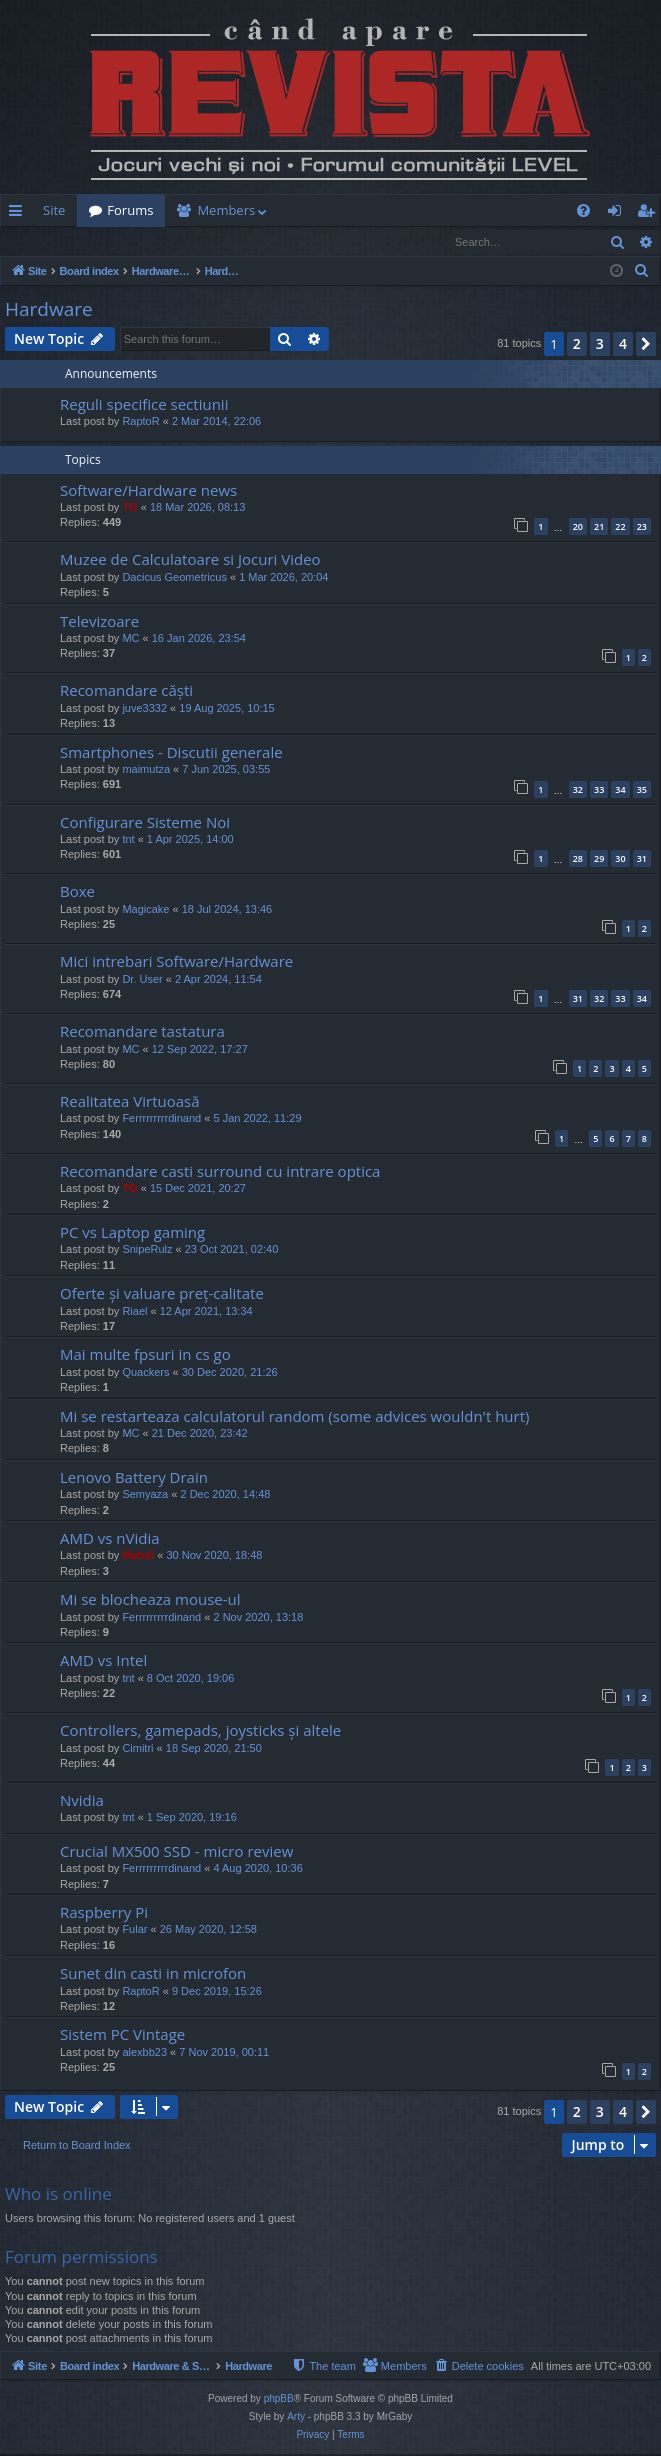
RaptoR (140, 422)
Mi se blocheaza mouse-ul (150, 1600)
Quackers (145, 1373)
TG (129, 508)
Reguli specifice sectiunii (144, 405)
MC (130, 639)
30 (620, 859)
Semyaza (145, 1495)
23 (642, 527)
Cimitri (137, 1749)
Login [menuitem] (618, 214)
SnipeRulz (147, 1250)
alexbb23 (144, 2053)
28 (578, 859)
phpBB (279, 2400)
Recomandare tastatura (142, 1032)
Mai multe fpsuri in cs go (145, 1355)
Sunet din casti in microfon (153, 1974)
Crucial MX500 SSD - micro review (176, 1852)
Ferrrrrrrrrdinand (161, 1119)
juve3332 (144, 709)
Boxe (77, 892)
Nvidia (82, 1801)
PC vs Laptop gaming (132, 1233)
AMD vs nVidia (110, 1539)
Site (54, 210)
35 (642, 790)
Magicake (145, 910)
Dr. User (142, 980)
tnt (128, 840)
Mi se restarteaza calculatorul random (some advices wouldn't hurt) (294, 1417)
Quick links (19, 214)
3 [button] (600, 344)
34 (620, 790)
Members (226, 210)
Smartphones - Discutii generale (171, 753)
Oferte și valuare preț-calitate (162, 1294)
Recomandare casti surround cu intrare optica (220, 1172)
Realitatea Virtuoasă (130, 1102)
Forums (130, 210)
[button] (646, 345)
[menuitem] (421, 210)
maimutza (146, 770)
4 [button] (623, 344)
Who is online (58, 2194)
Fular (134, 1930)
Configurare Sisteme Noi (145, 823)
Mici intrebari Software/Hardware (176, 962)
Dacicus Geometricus (174, 578)
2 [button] (577, 344)
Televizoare (99, 622)
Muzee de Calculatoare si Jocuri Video (190, 560)
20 (578, 527)
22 (620, 527)
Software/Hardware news (148, 491)
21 (599, 527)
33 (599, 790)
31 (642, 859)
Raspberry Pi (104, 1913)
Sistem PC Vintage (122, 2035)
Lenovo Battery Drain (134, 1478)
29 (599, 859)
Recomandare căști (126, 691)
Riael (134, 1312)
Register (99, 241)
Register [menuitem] (650, 214)
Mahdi (138, 1556)
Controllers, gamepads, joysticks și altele (200, 1731)
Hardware (49, 310)
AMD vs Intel (103, 1661)
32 (578, 790)
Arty (296, 2418)
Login (33, 241)
